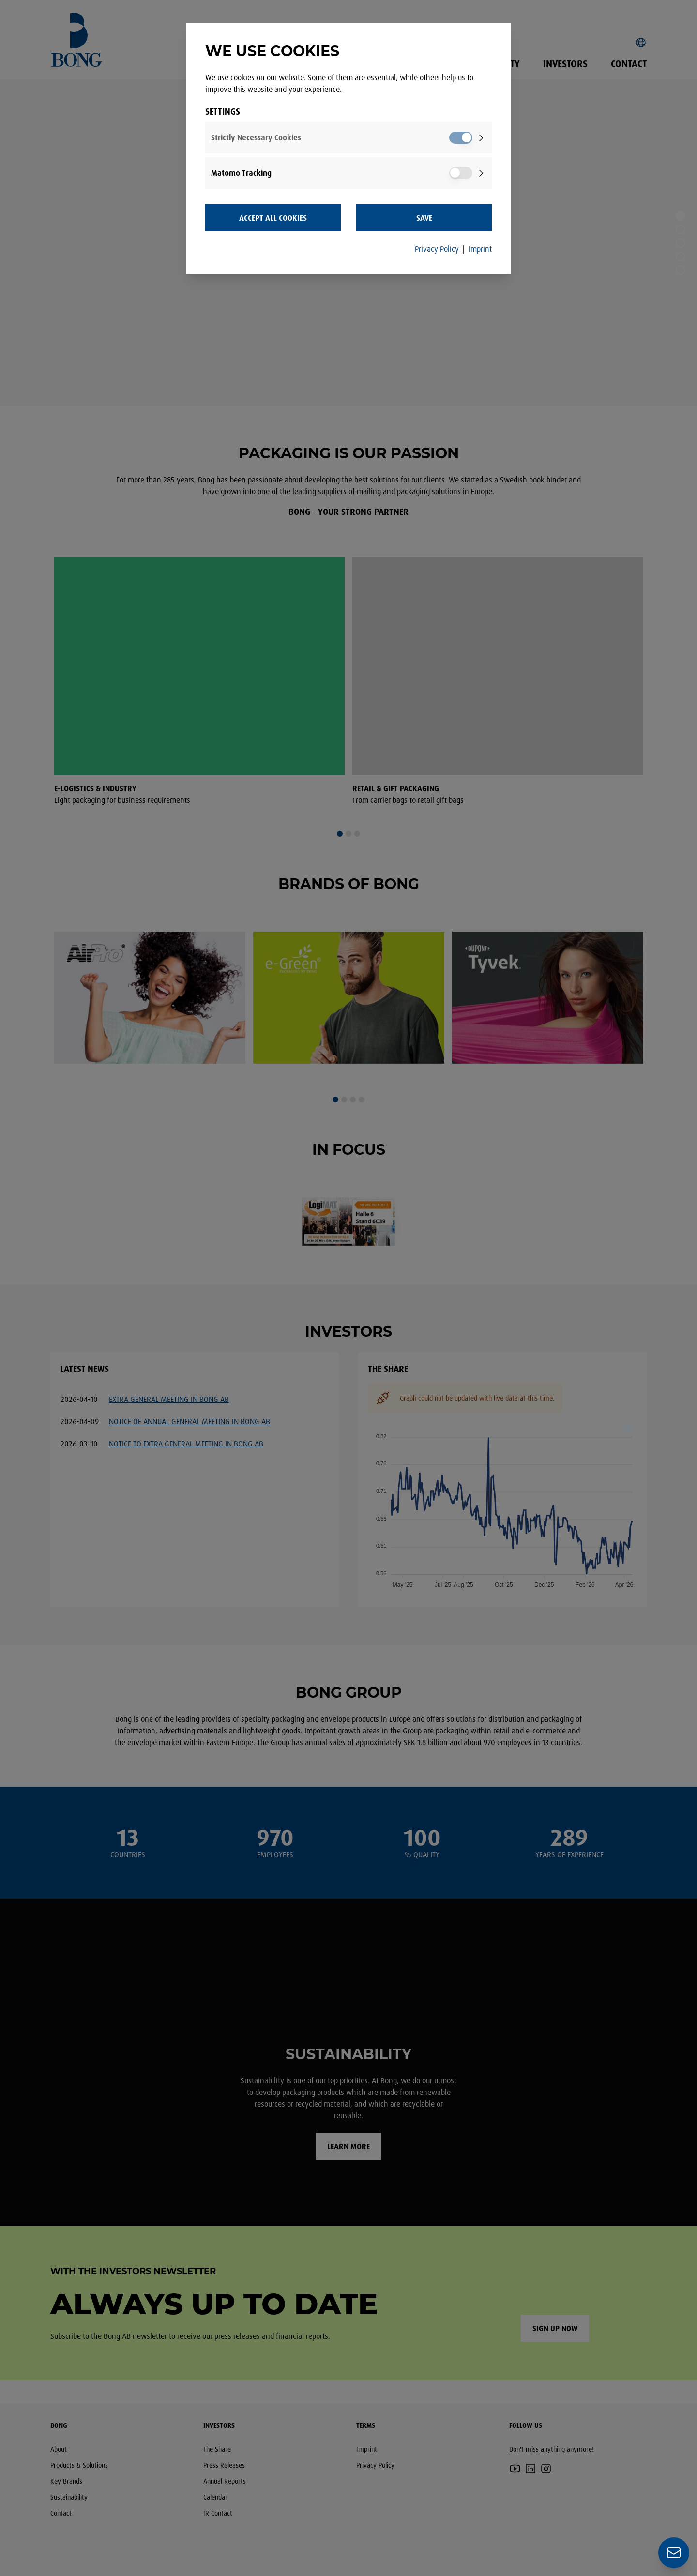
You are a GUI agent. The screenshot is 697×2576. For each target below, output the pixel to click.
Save (424, 218)
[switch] (460, 138)
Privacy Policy (437, 249)
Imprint (480, 249)
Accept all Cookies (273, 218)
